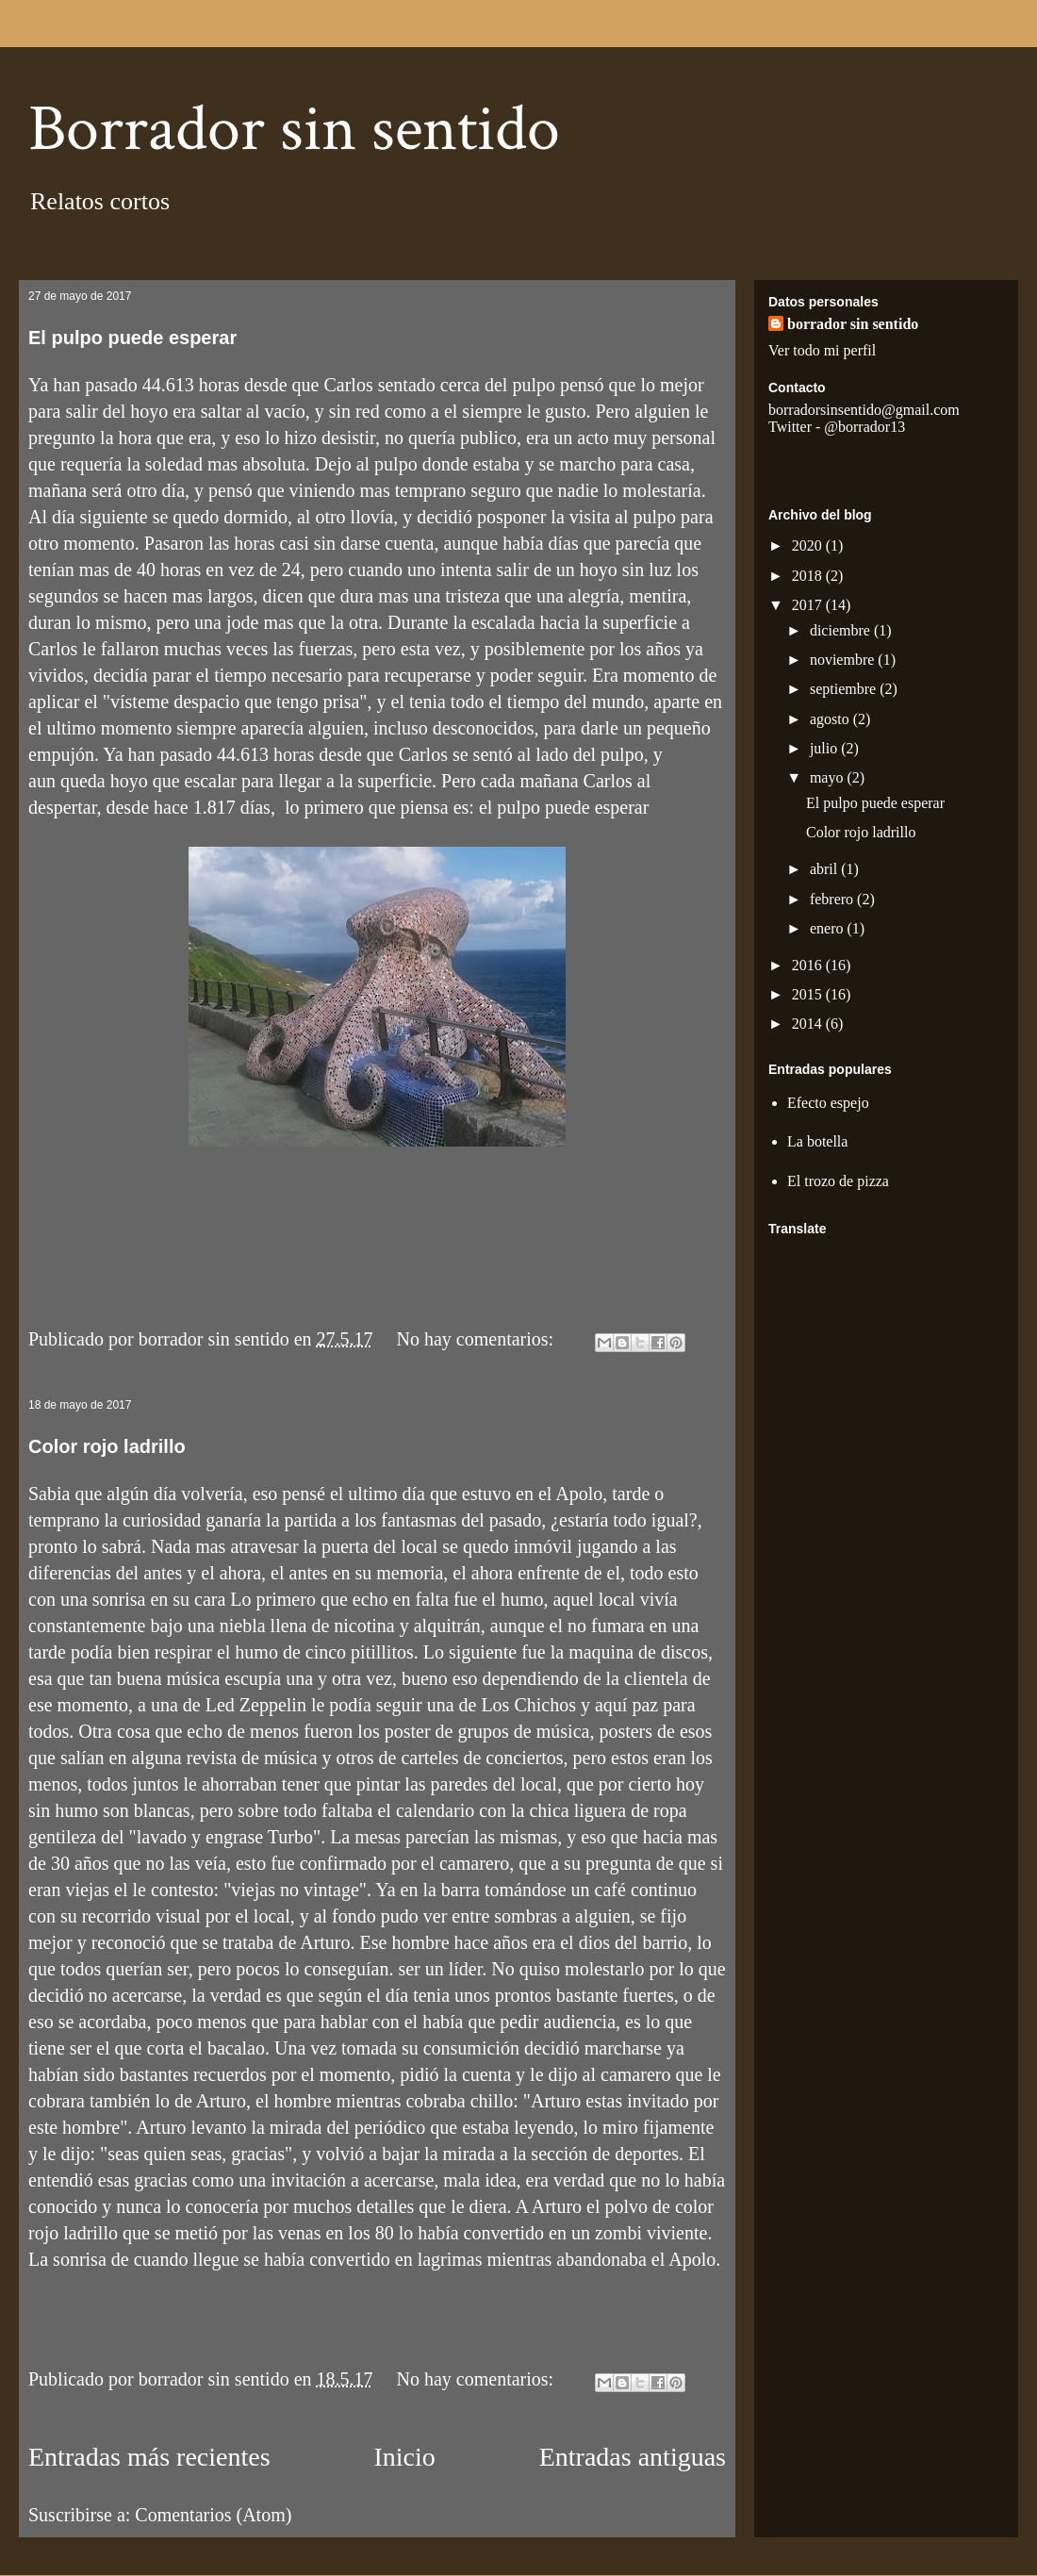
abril (825, 869)
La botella (817, 1141)
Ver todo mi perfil (822, 350)
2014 (809, 1024)
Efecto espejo (828, 1103)
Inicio (404, 2456)
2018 (809, 576)
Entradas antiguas (632, 2456)
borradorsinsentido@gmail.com (864, 410)
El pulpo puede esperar (132, 337)
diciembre (842, 630)
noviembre (844, 660)
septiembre (845, 689)
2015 (809, 994)
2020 (809, 545)
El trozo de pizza (838, 1181)
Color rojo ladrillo (107, 1446)
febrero (833, 899)
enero (829, 928)
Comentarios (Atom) (213, 2514)
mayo (829, 777)
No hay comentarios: (478, 1339)
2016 (809, 965)
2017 (809, 605)
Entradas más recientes (149, 2456)
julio (825, 748)
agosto (831, 719)
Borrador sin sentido (294, 130)
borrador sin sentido (852, 324)
